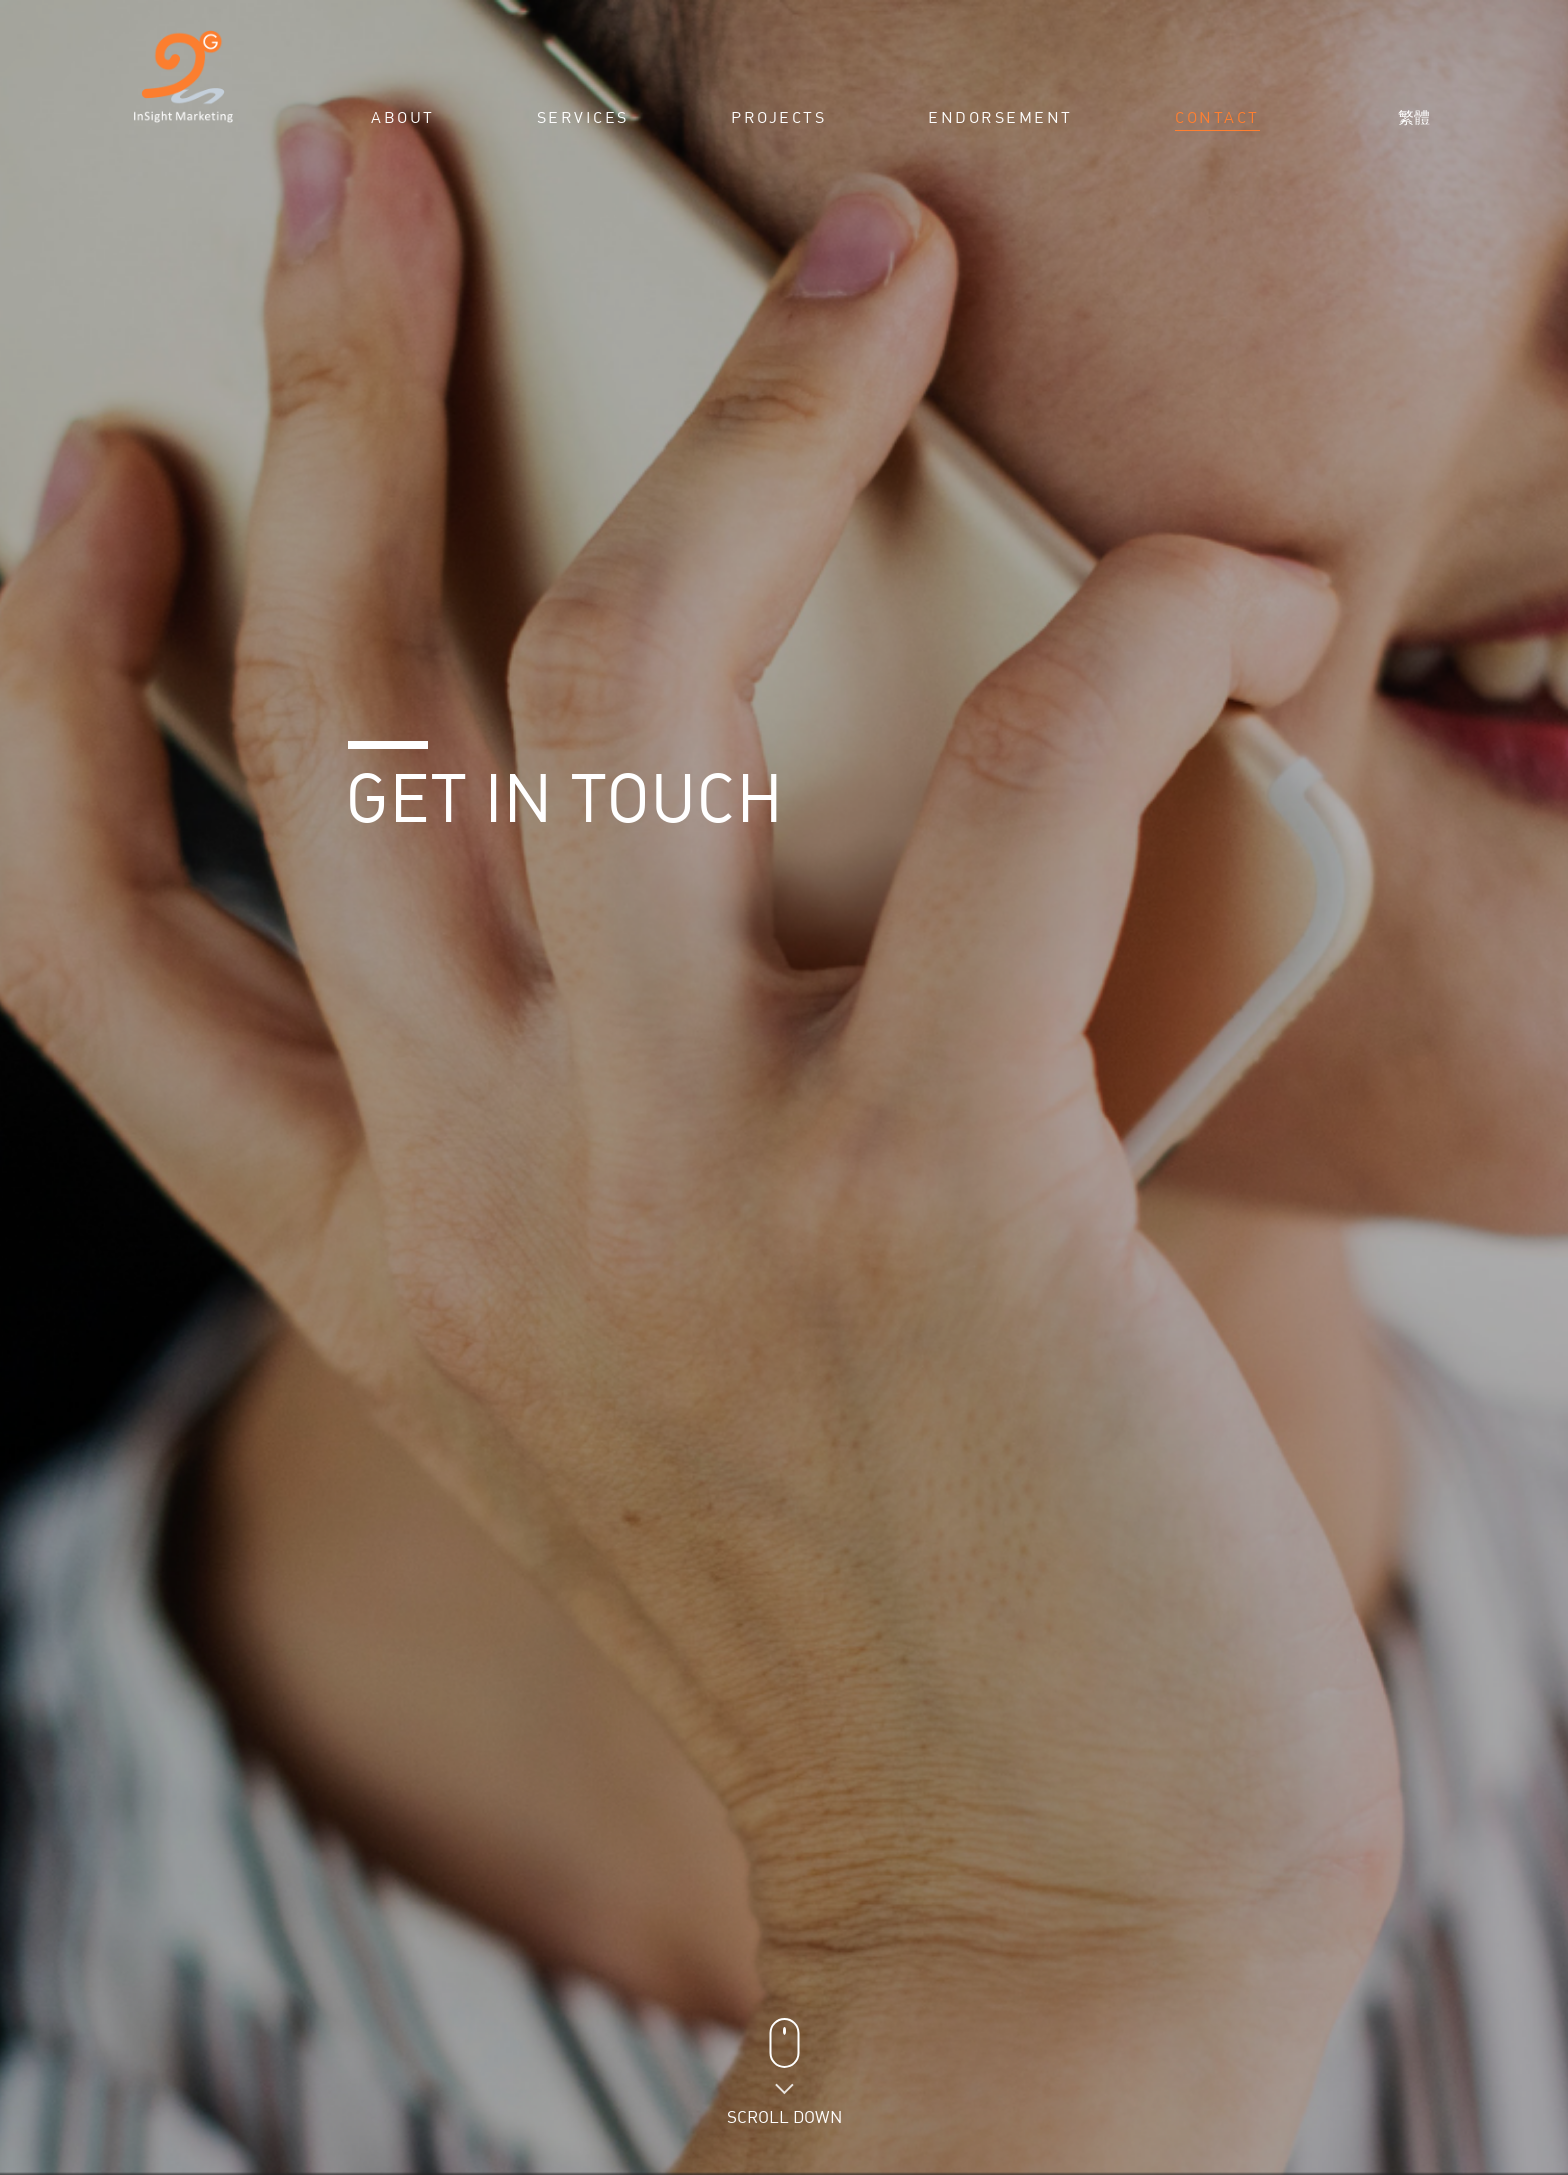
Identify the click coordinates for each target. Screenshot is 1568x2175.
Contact (1217, 118)
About (403, 118)
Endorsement (1000, 118)
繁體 (1414, 117)
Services (583, 118)
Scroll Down (784, 2116)
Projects (778, 118)
